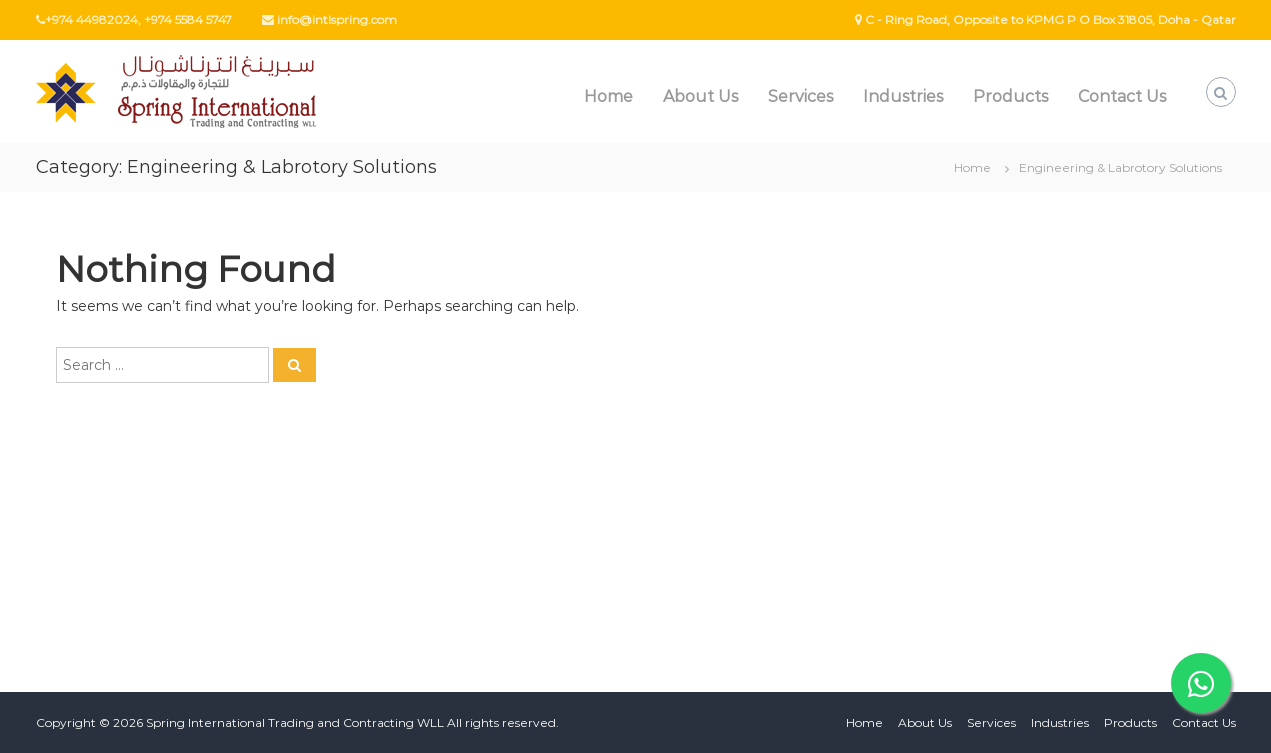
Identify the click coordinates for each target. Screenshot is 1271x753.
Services (800, 96)
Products (1010, 96)
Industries (903, 96)
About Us (700, 96)
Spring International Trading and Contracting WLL (295, 722)
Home (608, 96)
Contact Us (1122, 96)
